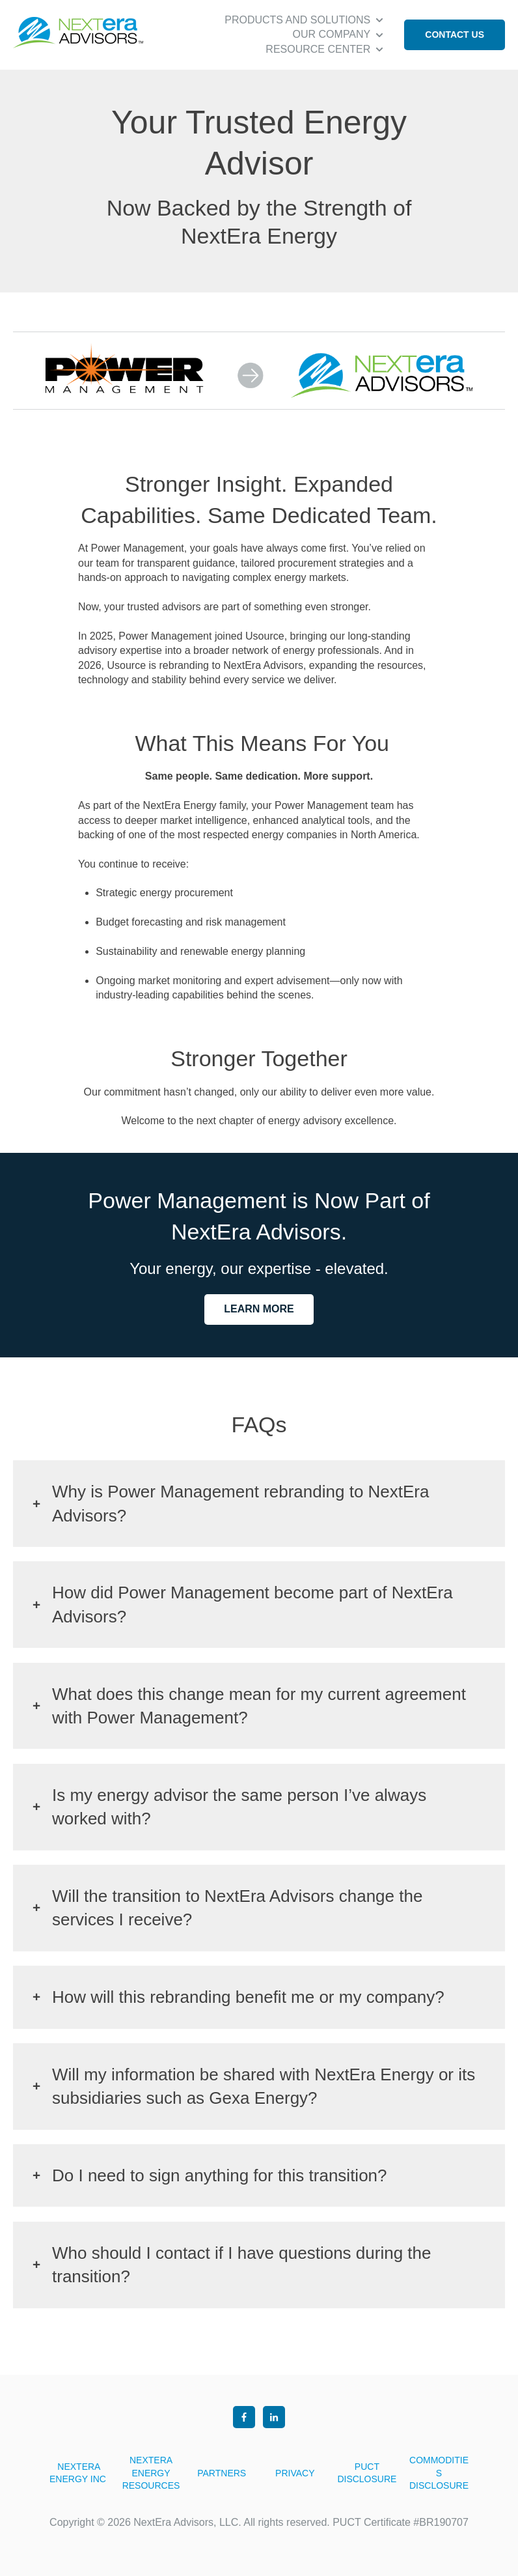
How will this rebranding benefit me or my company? (248, 1997)
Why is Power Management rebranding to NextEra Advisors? (240, 1503)
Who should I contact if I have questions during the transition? (241, 2264)
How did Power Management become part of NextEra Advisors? (252, 1604)
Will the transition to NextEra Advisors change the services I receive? (237, 1907)
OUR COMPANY (332, 34)
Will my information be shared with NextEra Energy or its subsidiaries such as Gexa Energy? (263, 2086)
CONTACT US (454, 34)
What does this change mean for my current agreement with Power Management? (259, 1705)
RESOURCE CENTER (318, 49)
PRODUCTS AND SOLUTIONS (297, 19)
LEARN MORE (259, 1308)
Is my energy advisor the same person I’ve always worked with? (239, 1806)
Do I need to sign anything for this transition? (219, 2175)
